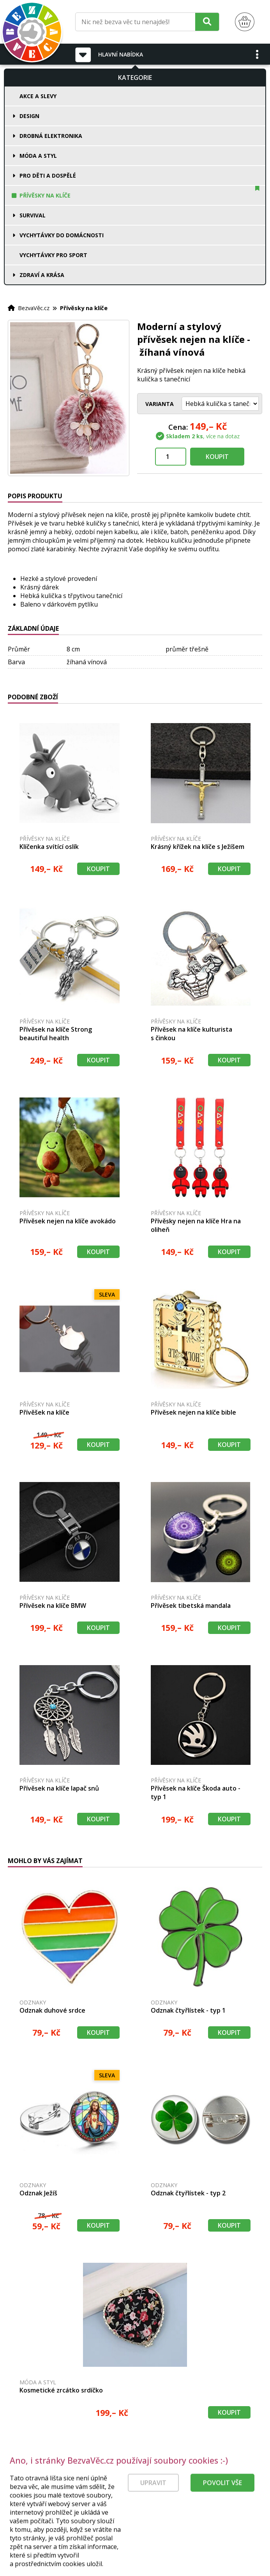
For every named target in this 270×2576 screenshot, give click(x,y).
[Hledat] (207, 21)
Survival (32, 215)
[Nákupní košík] (244, 22)
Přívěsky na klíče (45, 195)
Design (29, 116)
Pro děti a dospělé (47, 175)
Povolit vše (222, 2523)
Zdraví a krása (41, 275)
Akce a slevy (37, 96)
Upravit (153, 2523)
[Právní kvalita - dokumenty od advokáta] (85, 2480)
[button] (257, 54)
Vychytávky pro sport (53, 255)
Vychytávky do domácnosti (61, 235)
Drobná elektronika (50, 135)
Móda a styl (38, 155)
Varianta (159, 404)
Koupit (217, 456)
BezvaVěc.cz (33, 308)
